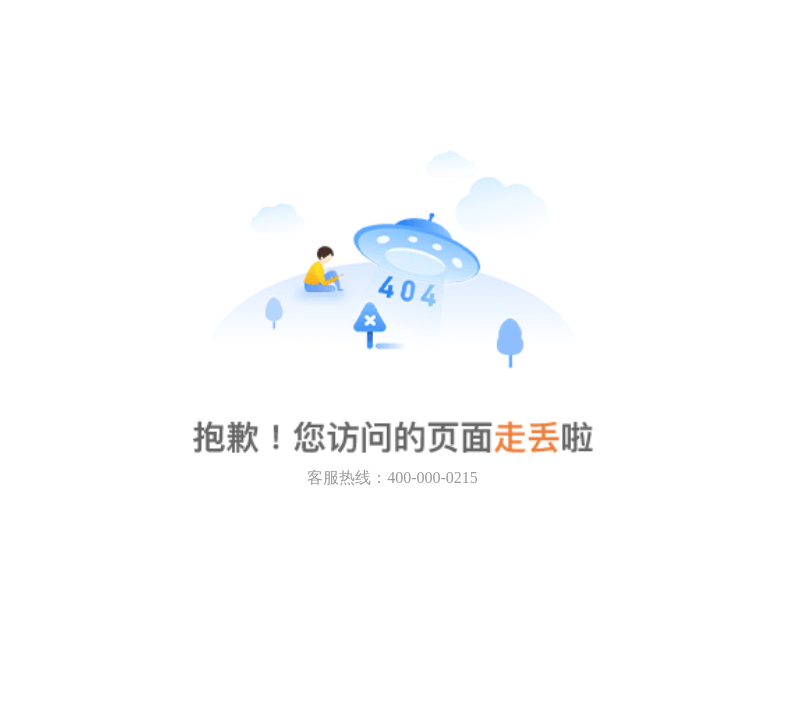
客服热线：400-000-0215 (392, 477)
